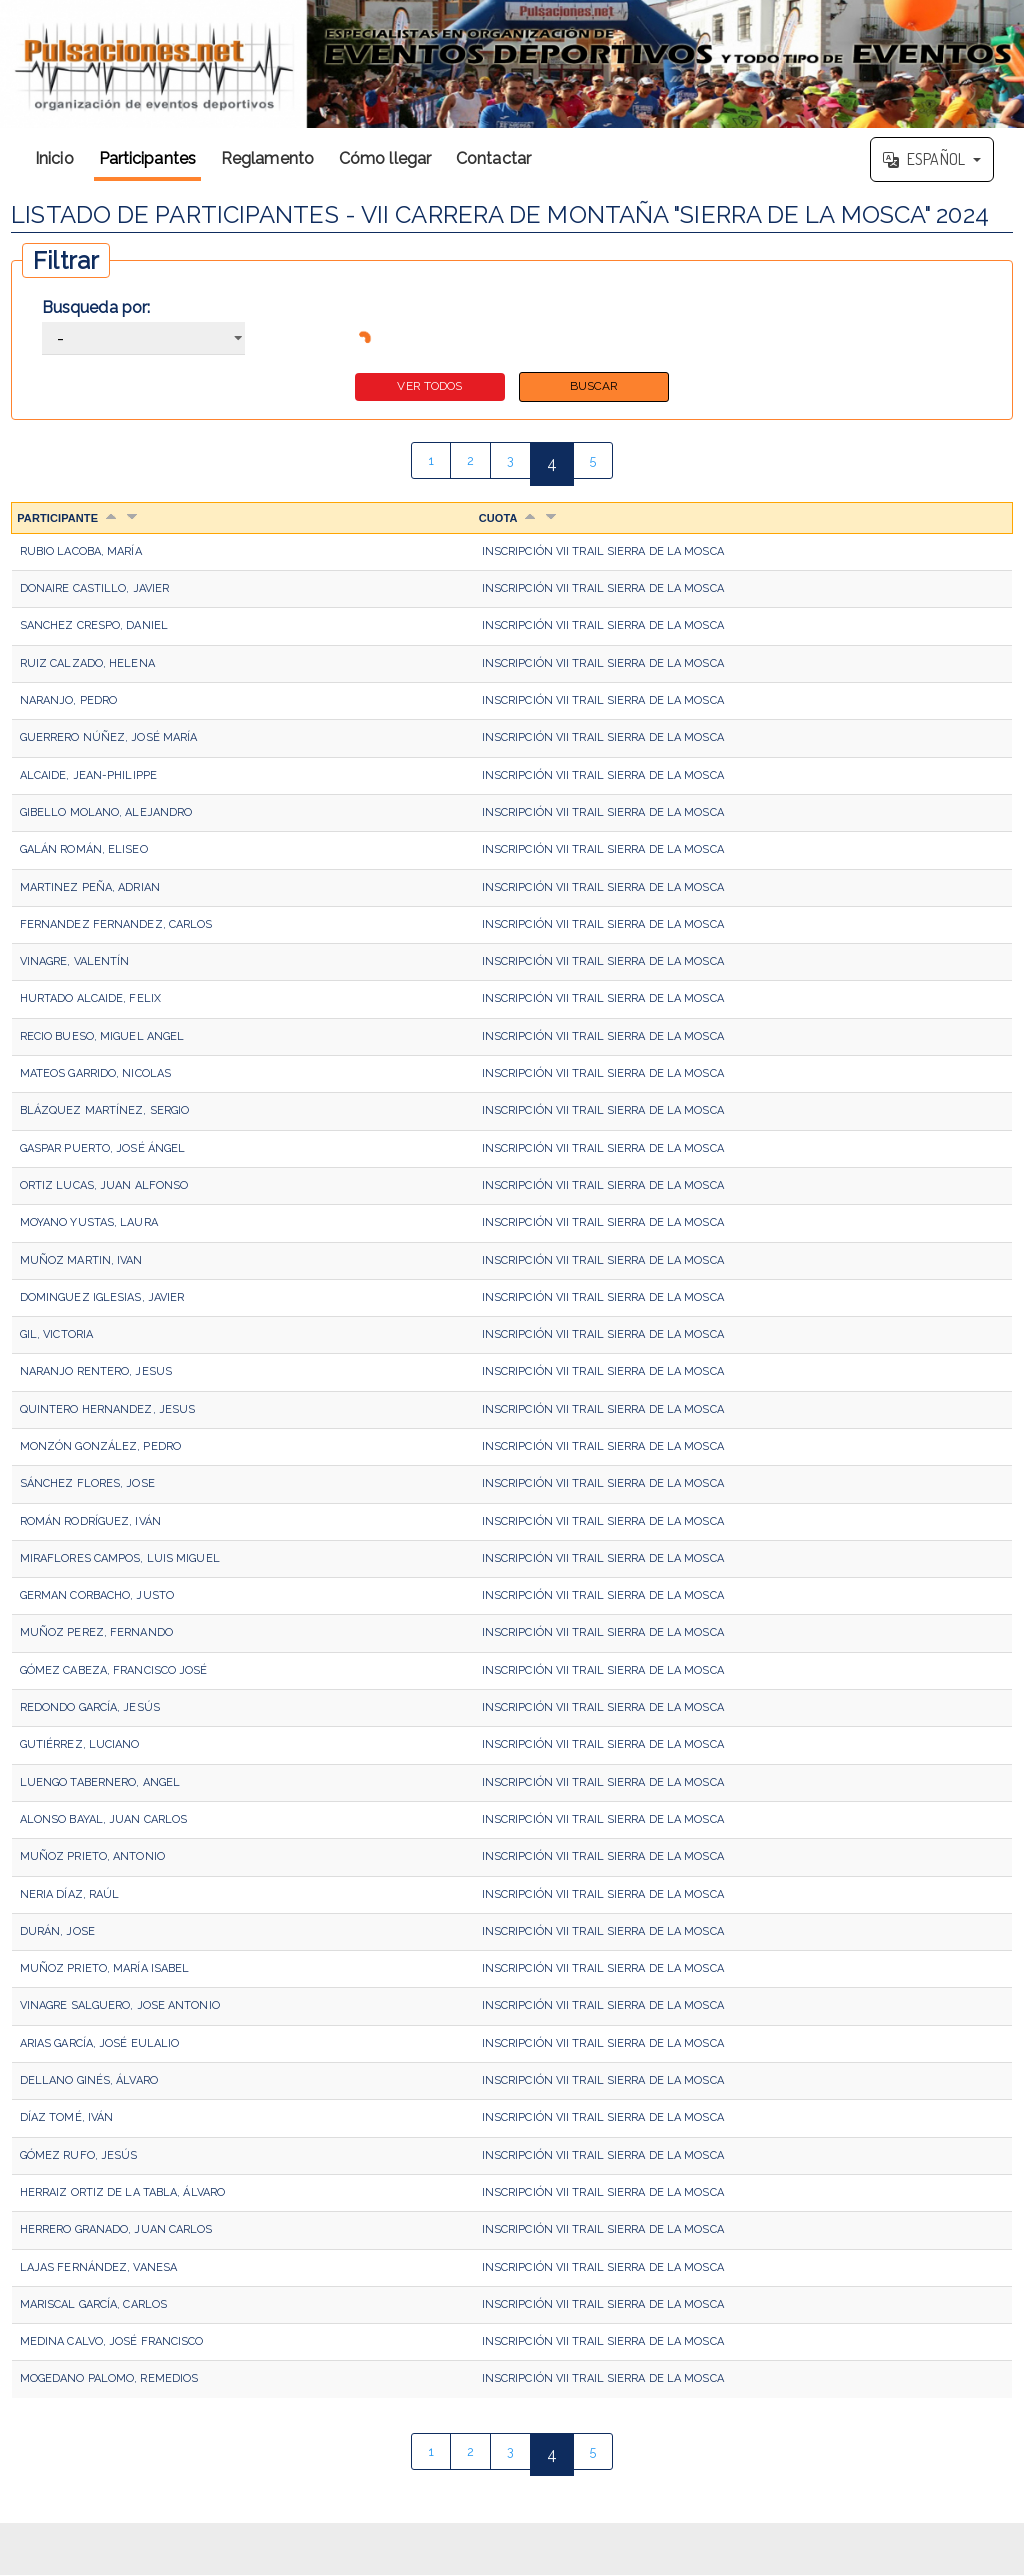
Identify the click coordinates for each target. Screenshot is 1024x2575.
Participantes (147, 158)
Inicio (54, 158)
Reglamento (267, 158)
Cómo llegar (385, 158)
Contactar (493, 158)
